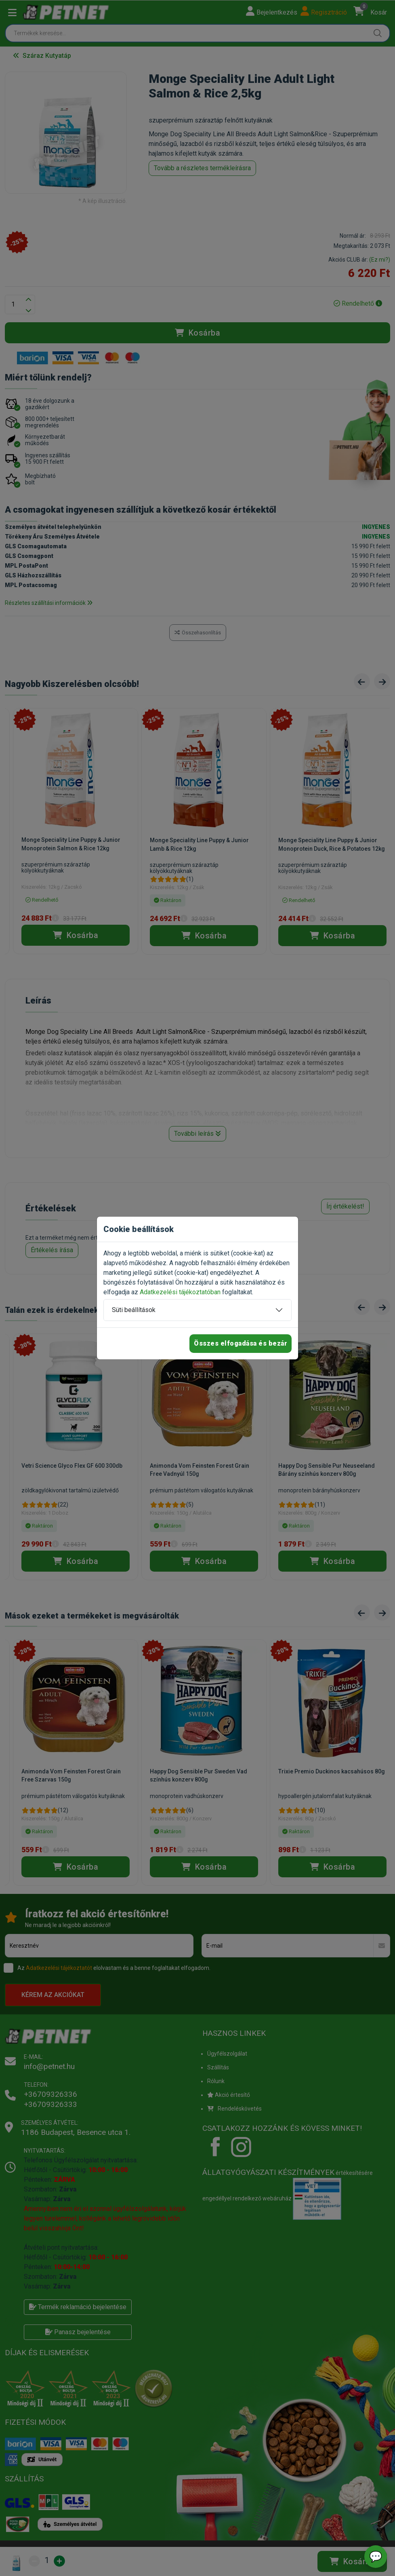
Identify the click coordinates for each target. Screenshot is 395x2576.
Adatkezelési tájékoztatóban (180, 1292)
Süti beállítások (133, 1310)
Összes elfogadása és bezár (240, 1343)
